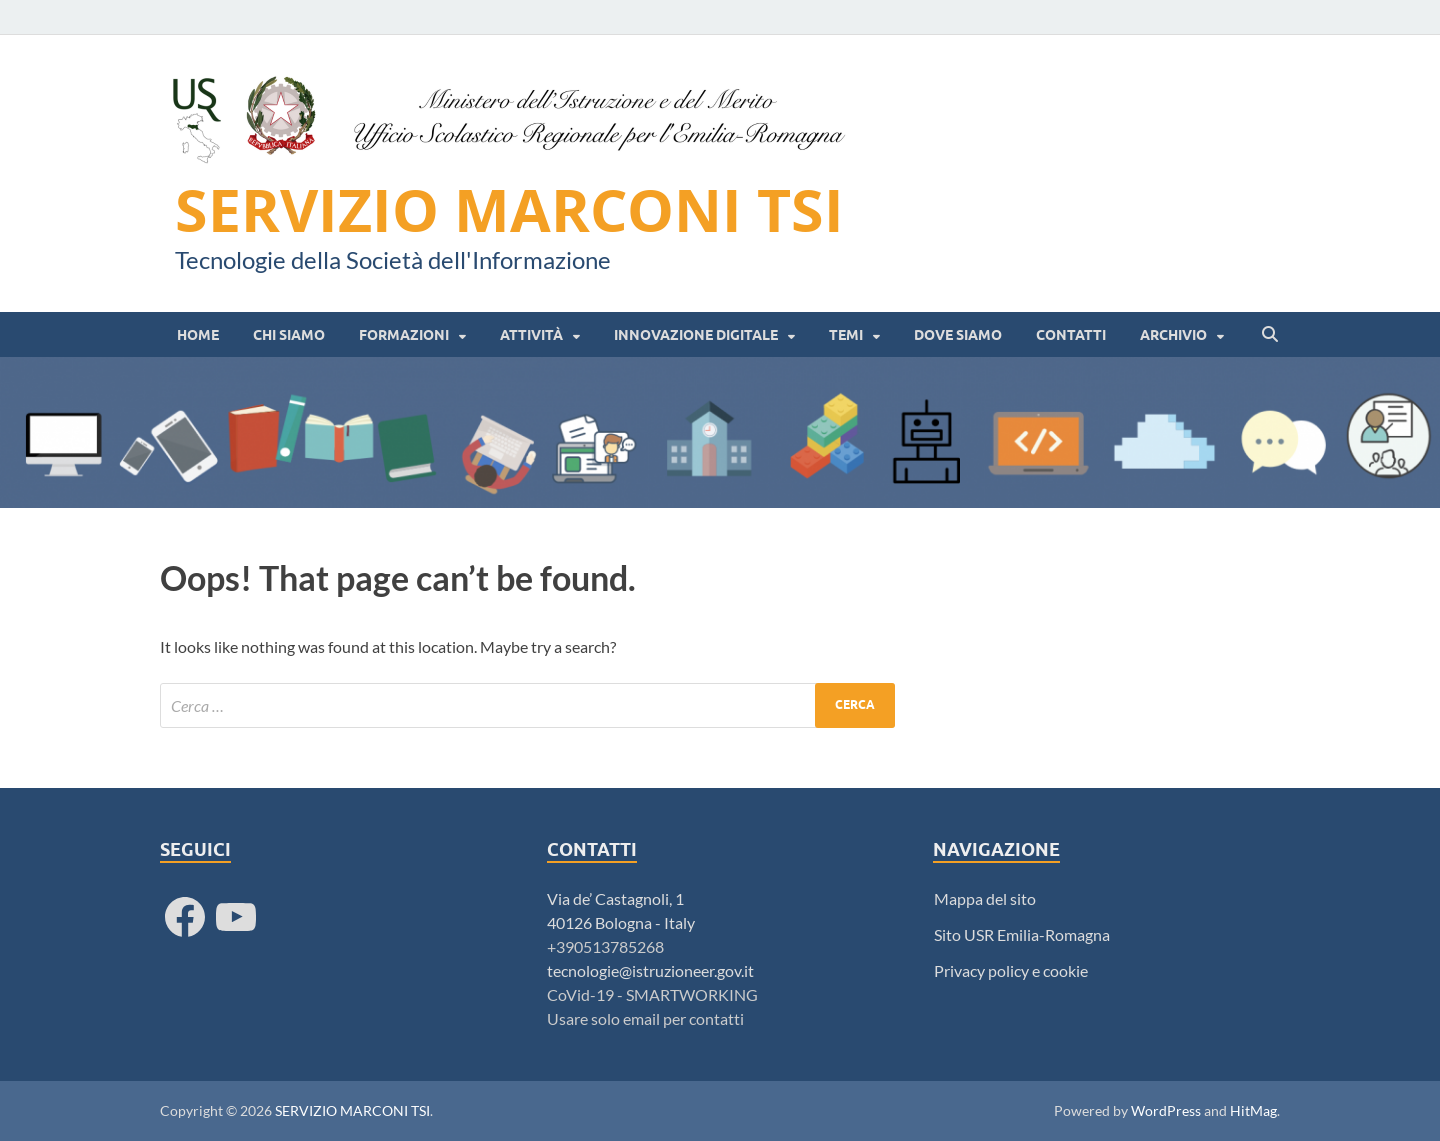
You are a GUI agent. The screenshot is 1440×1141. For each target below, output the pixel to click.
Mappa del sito (985, 898)
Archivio (1173, 335)
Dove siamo (958, 335)
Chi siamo (289, 335)
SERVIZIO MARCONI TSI (509, 210)
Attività (531, 335)
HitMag (1253, 1110)
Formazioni (404, 335)
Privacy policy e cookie (1011, 970)
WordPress (1166, 1110)
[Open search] (1270, 335)
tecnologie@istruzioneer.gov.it (650, 970)
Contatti (1071, 335)
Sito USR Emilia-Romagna (1022, 934)
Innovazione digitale (696, 335)
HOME (198, 335)
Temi (846, 335)
